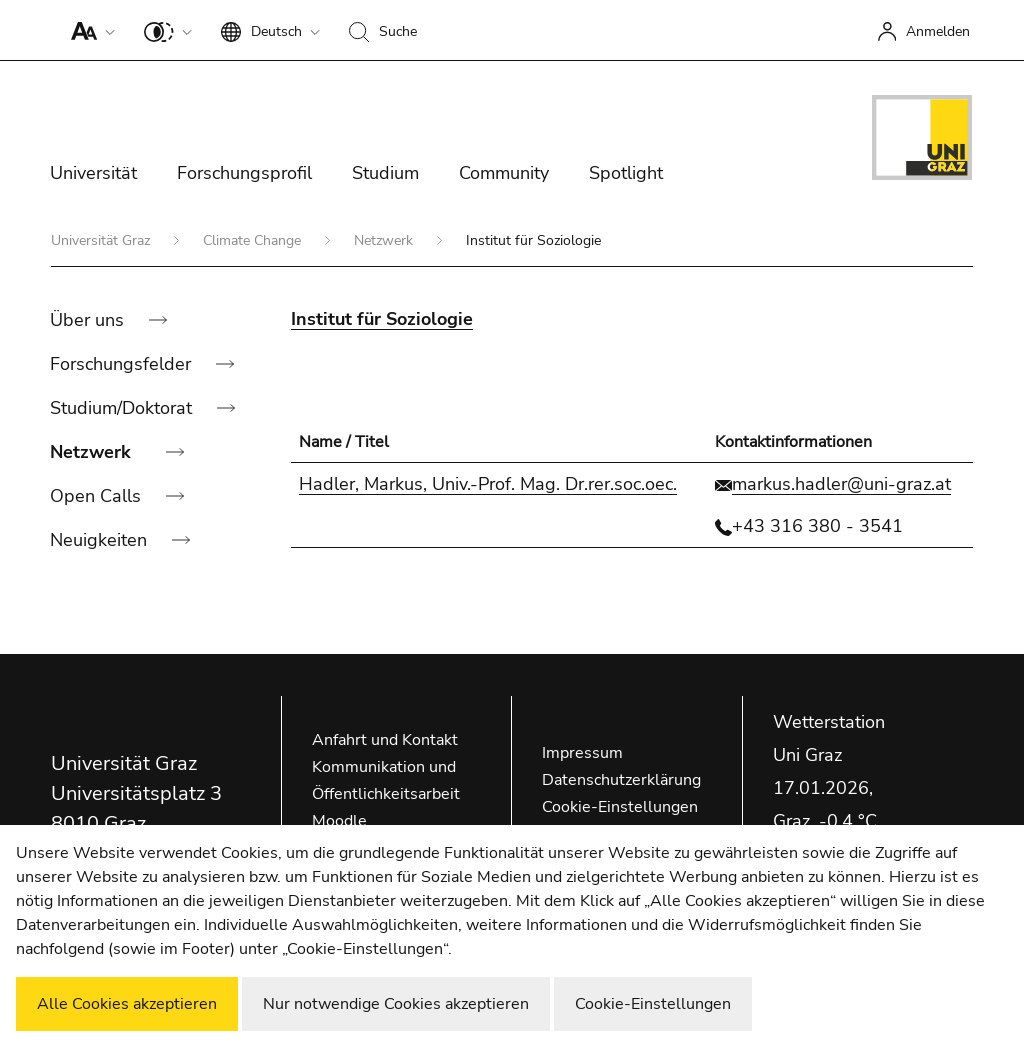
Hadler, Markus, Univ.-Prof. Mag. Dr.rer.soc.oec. (488, 484)
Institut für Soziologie (382, 319)
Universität (93, 173)
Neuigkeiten (101, 540)
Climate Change (254, 240)
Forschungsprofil (244, 173)
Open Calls (98, 496)
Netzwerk (385, 240)
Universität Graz (102, 240)
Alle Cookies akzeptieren (127, 1004)
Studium (385, 173)
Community (504, 173)
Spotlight (626, 173)
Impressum (582, 753)
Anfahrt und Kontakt (385, 740)
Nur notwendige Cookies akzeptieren (396, 1004)
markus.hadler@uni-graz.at (841, 484)
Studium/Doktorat (123, 408)
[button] (88, 30)
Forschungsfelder (123, 364)
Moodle (339, 821)
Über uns (89, 320)
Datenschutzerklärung (621, 780)
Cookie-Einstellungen (620, 807)
